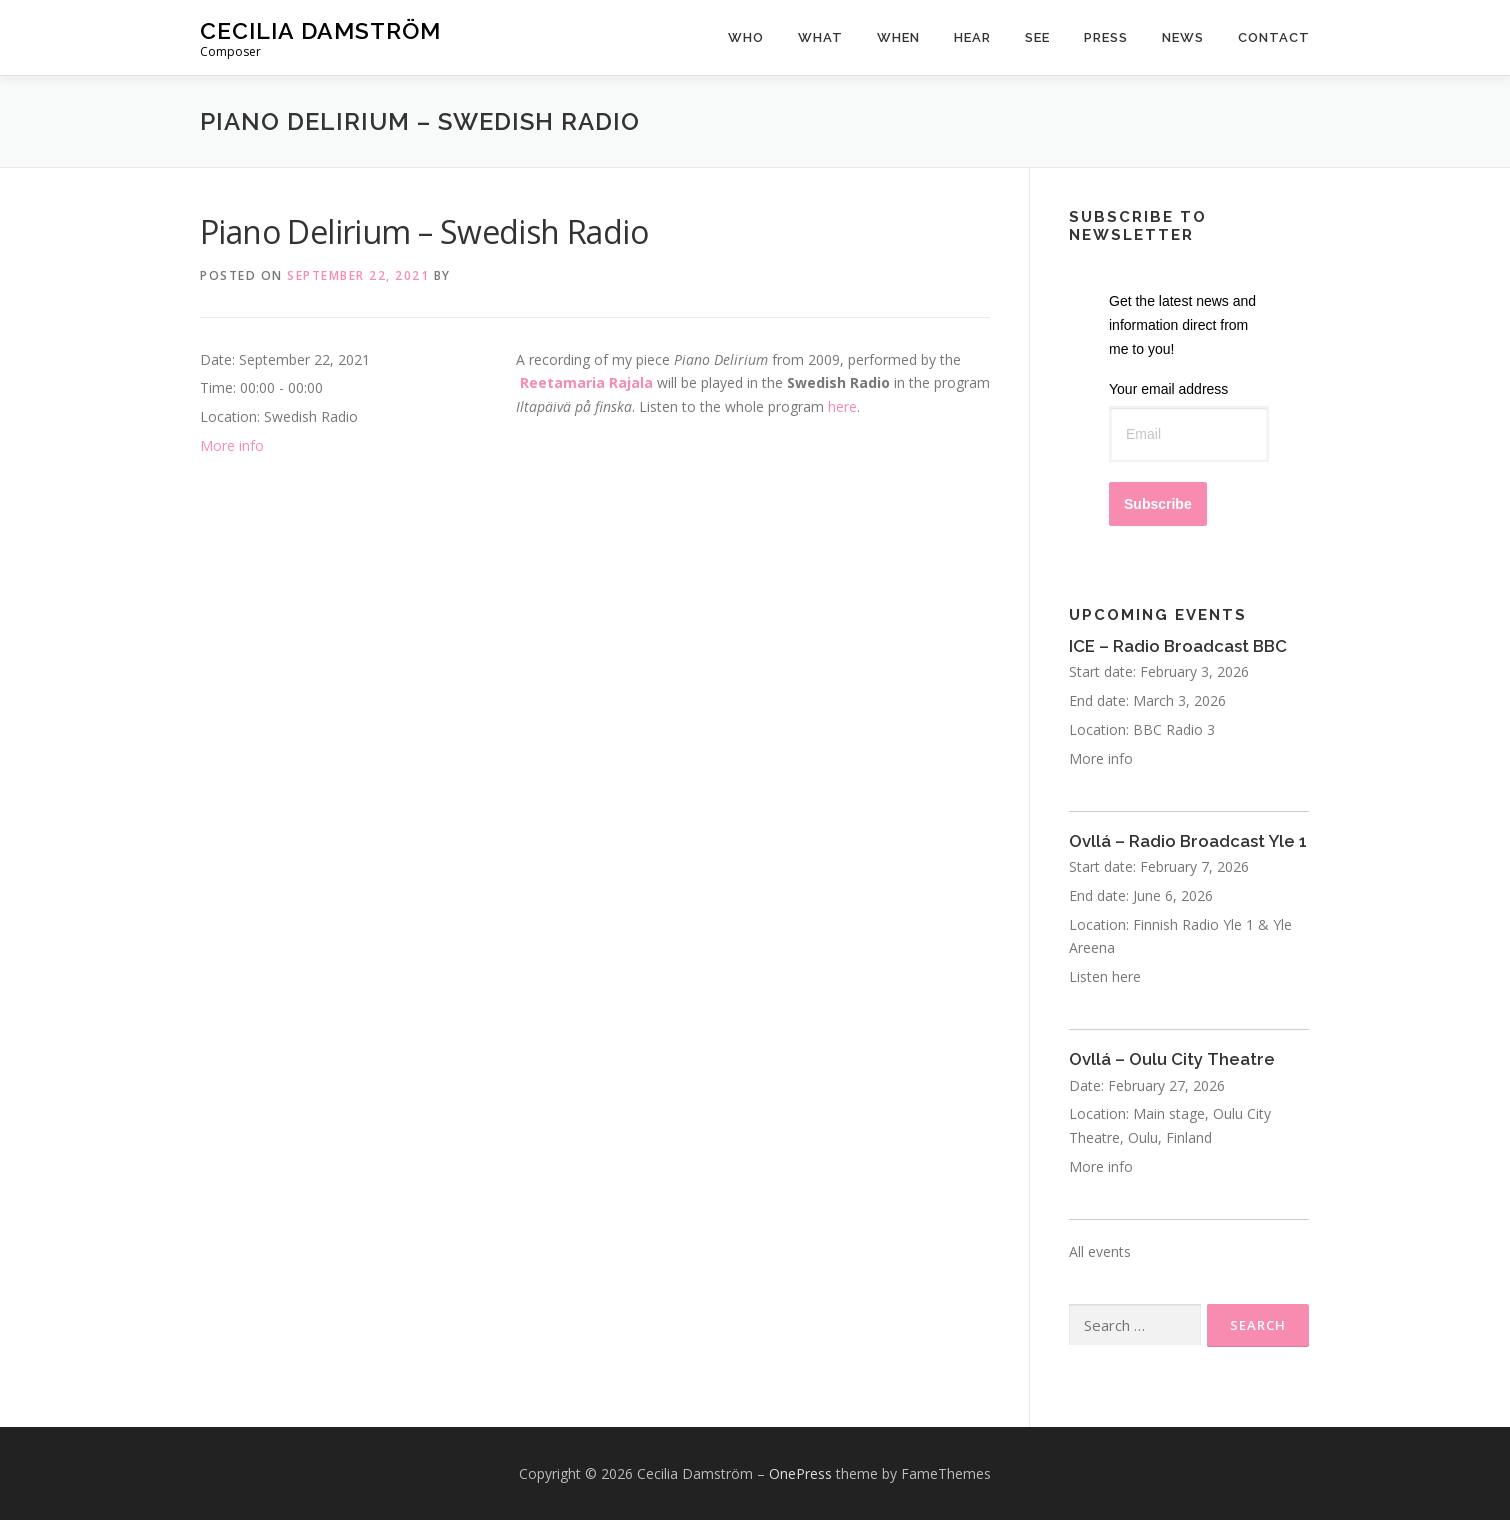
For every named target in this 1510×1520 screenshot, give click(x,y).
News (1183, 37)
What (820, 37)
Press (1106, 37)
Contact (1274, 37)
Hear (972, 37)
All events (1100, 1251)
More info (232, 445)
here (842, 406)
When (898, 37)
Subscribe (1158, 504)
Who (746, 37)
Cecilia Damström (320, 30)
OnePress (800, 1473)
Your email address (1168, 389)
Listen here (1105, 976)
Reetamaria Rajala (586, 382)
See (1037, 37)
